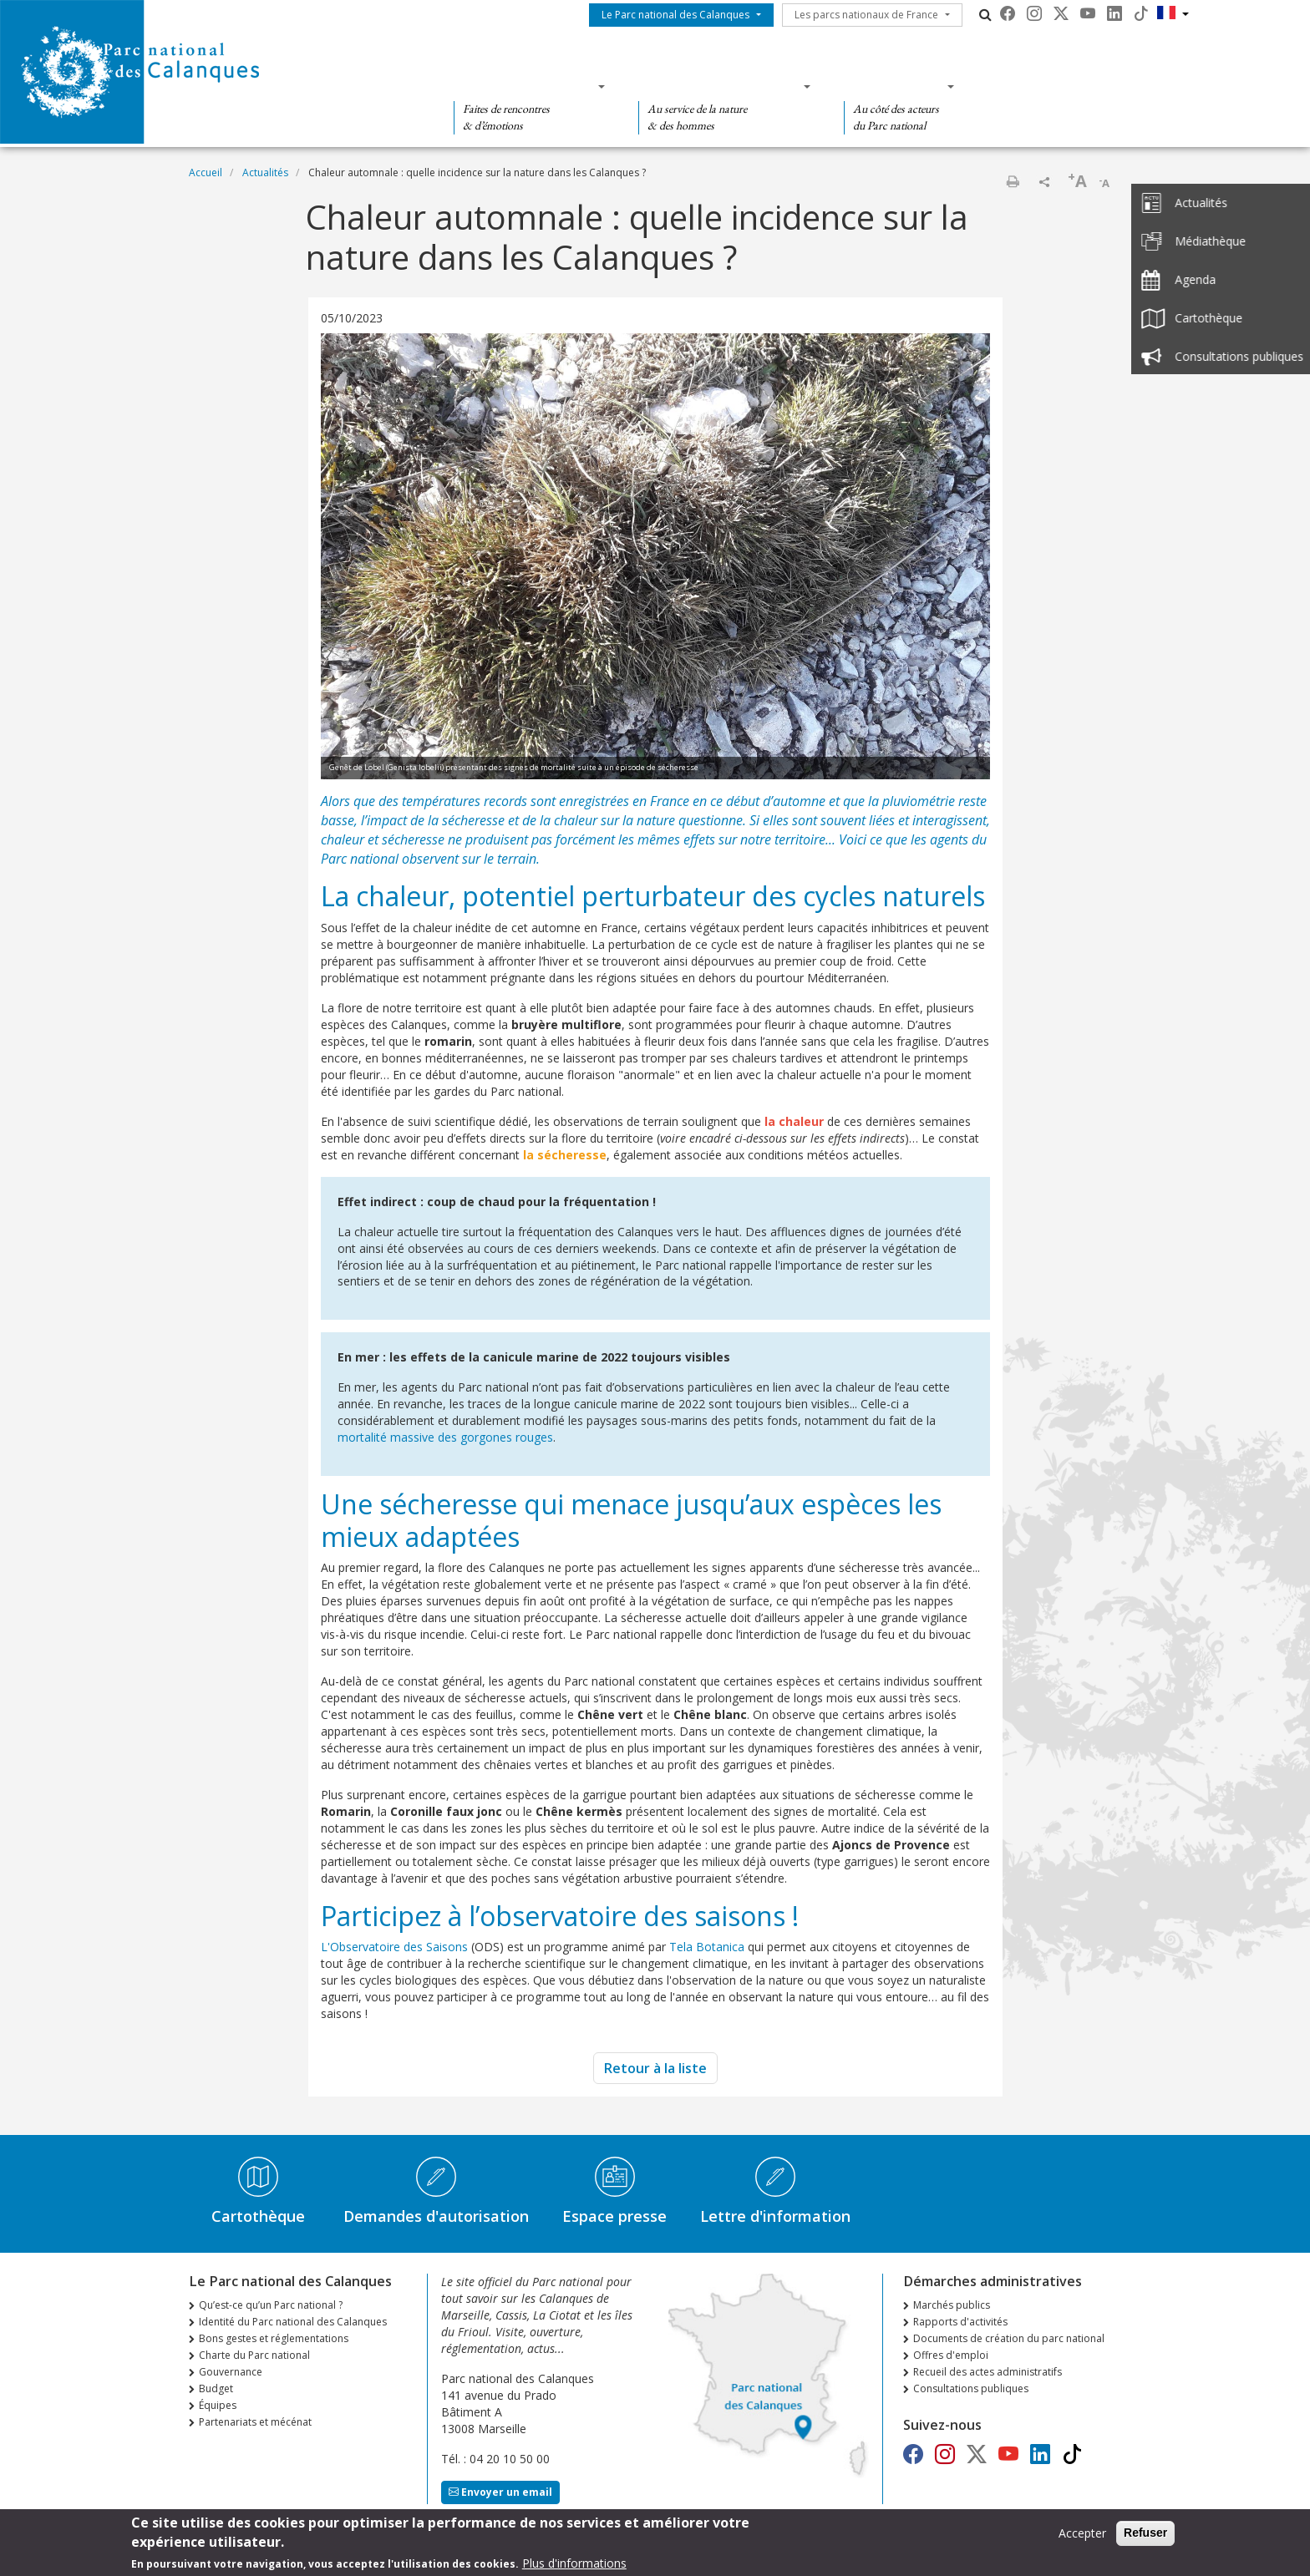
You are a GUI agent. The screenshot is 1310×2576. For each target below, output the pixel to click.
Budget (216, 2388)
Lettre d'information (775, 2216)
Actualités (265, 172)
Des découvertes (524, 86)
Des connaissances (719, 86)
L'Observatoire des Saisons (396, 1947)
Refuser (1145, 2536)
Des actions (894, 86)
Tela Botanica (706, 1947)
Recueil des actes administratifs (987, 2372)
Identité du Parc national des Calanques (293, 2322)
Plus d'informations (574, 2566)
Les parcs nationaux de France (866, 15)
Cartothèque (258, 2216)
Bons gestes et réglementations (273, 2338)
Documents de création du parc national (1008, 2338)
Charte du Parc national (254, 2355)
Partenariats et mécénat (255, 2422)
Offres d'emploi (950, 2355)
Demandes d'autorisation (436, 2216)
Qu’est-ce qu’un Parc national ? (271, 2305)
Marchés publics (951, 2305)
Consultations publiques (970, 2388)
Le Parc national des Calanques (675, 15)
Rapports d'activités (960, 2322)
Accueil (205, 172)
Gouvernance (230, 2372)
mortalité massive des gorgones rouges (445, 1437)
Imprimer (1012, 181)
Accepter (1082, 2536)
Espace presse (614, 2216)
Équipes (217, 2405)
